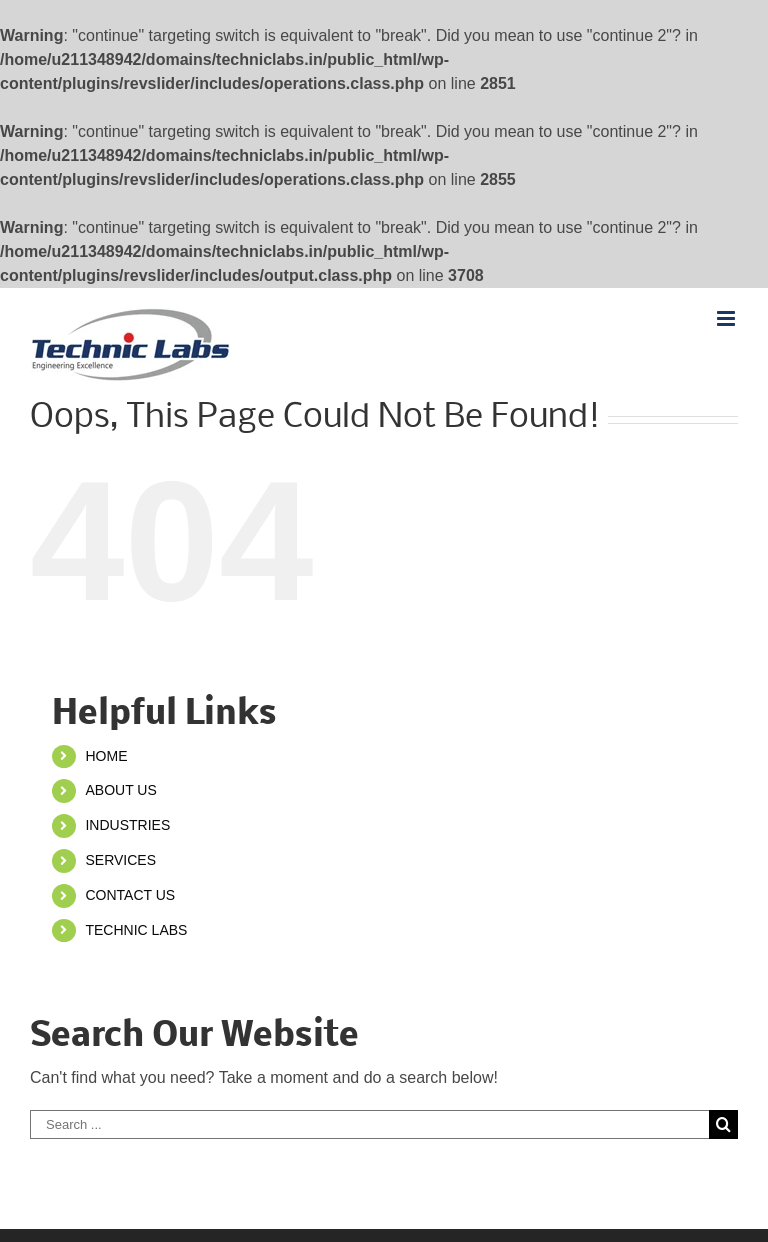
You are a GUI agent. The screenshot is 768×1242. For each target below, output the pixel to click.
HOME (106, 756)
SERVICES (120, 860)
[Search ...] (369, 1124)
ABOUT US (120, 790)
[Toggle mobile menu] (727, 318)
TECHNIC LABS (136, 930)
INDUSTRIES (127, 825)
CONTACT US (130, 895)
